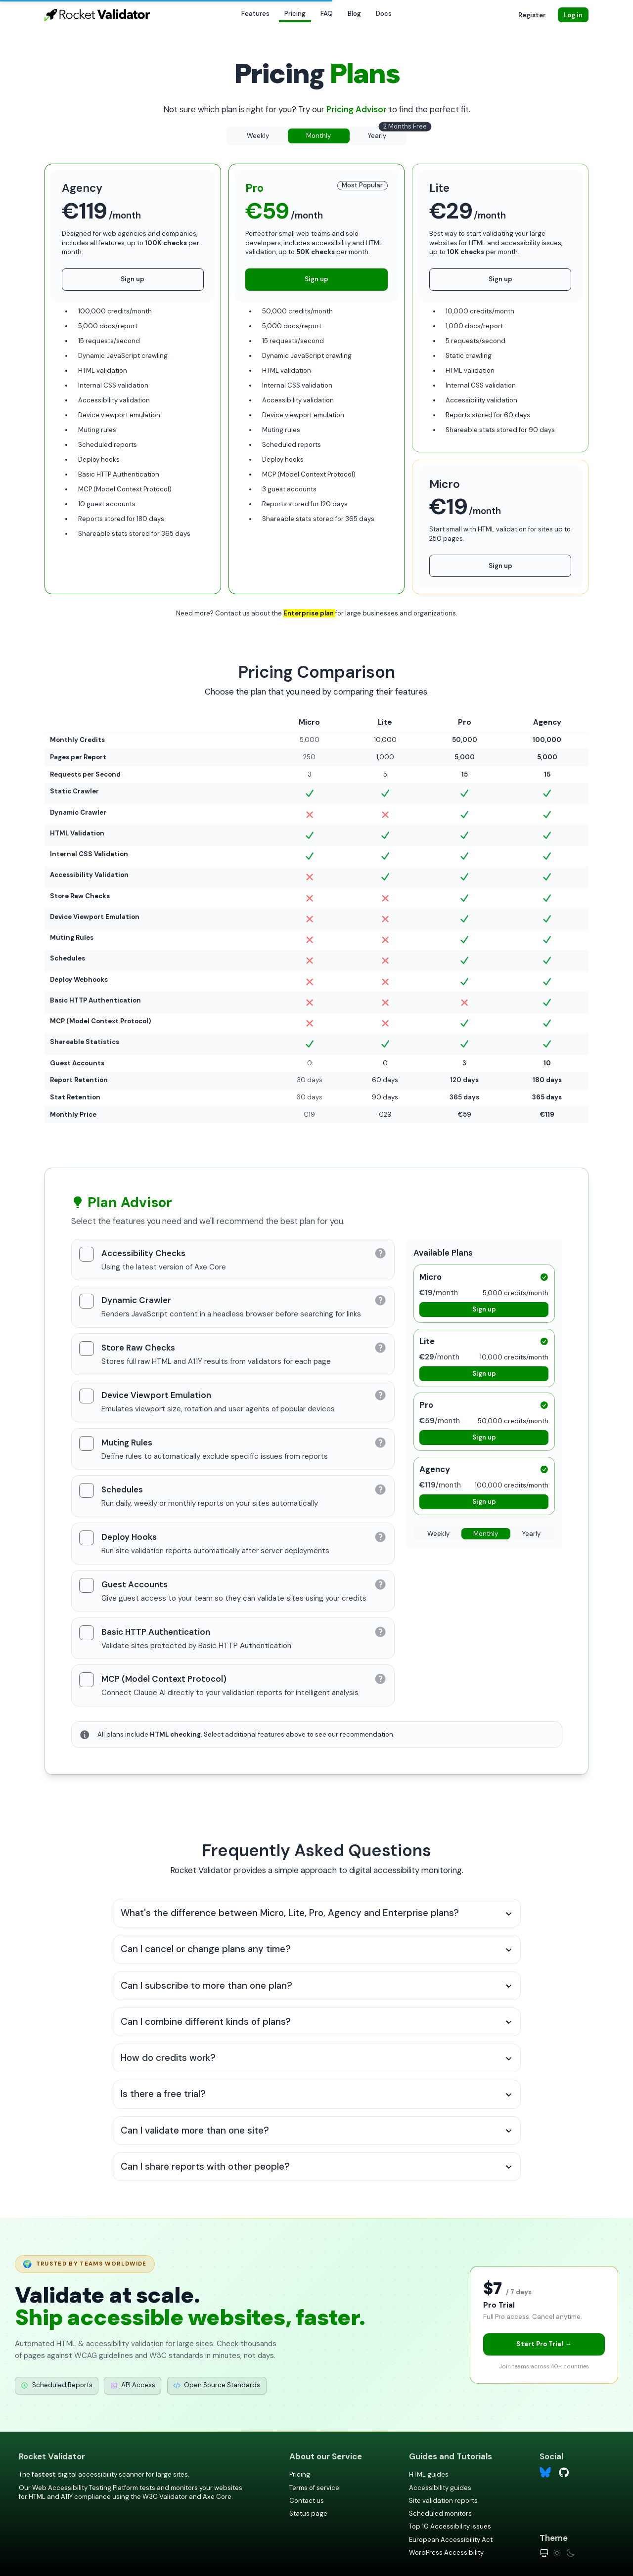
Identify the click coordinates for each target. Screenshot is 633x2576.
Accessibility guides (440, 2488)
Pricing (295, 13)
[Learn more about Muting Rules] (380, 1442)
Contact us (306, 2500)
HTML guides (429, 2474)
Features (255, 13)
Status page (308, 2513)
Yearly (386, 134)
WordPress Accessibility (446, 2552)
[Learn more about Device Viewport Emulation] (380, 1395)
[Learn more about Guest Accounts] (380, 1584)
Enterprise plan (309, 613)
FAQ (326, 13)
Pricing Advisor (357, 109)
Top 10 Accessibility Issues (450, 2526)
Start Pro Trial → (543, 2344)
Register (532, 15)
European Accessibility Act (451, 2539)
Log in (573, 15)
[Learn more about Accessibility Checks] (380, 1253)
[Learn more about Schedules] (380, 1489)
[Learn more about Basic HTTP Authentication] (380, 1631)
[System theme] (544, 2553)
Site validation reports (443, 2500)
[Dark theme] (570, 2553)
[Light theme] (557, 2553)
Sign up (132, 279)
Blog (354, 13)
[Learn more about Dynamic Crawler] (380, 1300)
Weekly (258, 135)
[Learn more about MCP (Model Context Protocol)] (380, 1678)
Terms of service (314, 2488)
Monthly (318, 135)
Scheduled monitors (440, 2513)
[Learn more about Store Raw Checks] (380, 1347)
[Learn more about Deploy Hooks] (380, 1536)
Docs (384, 13)
